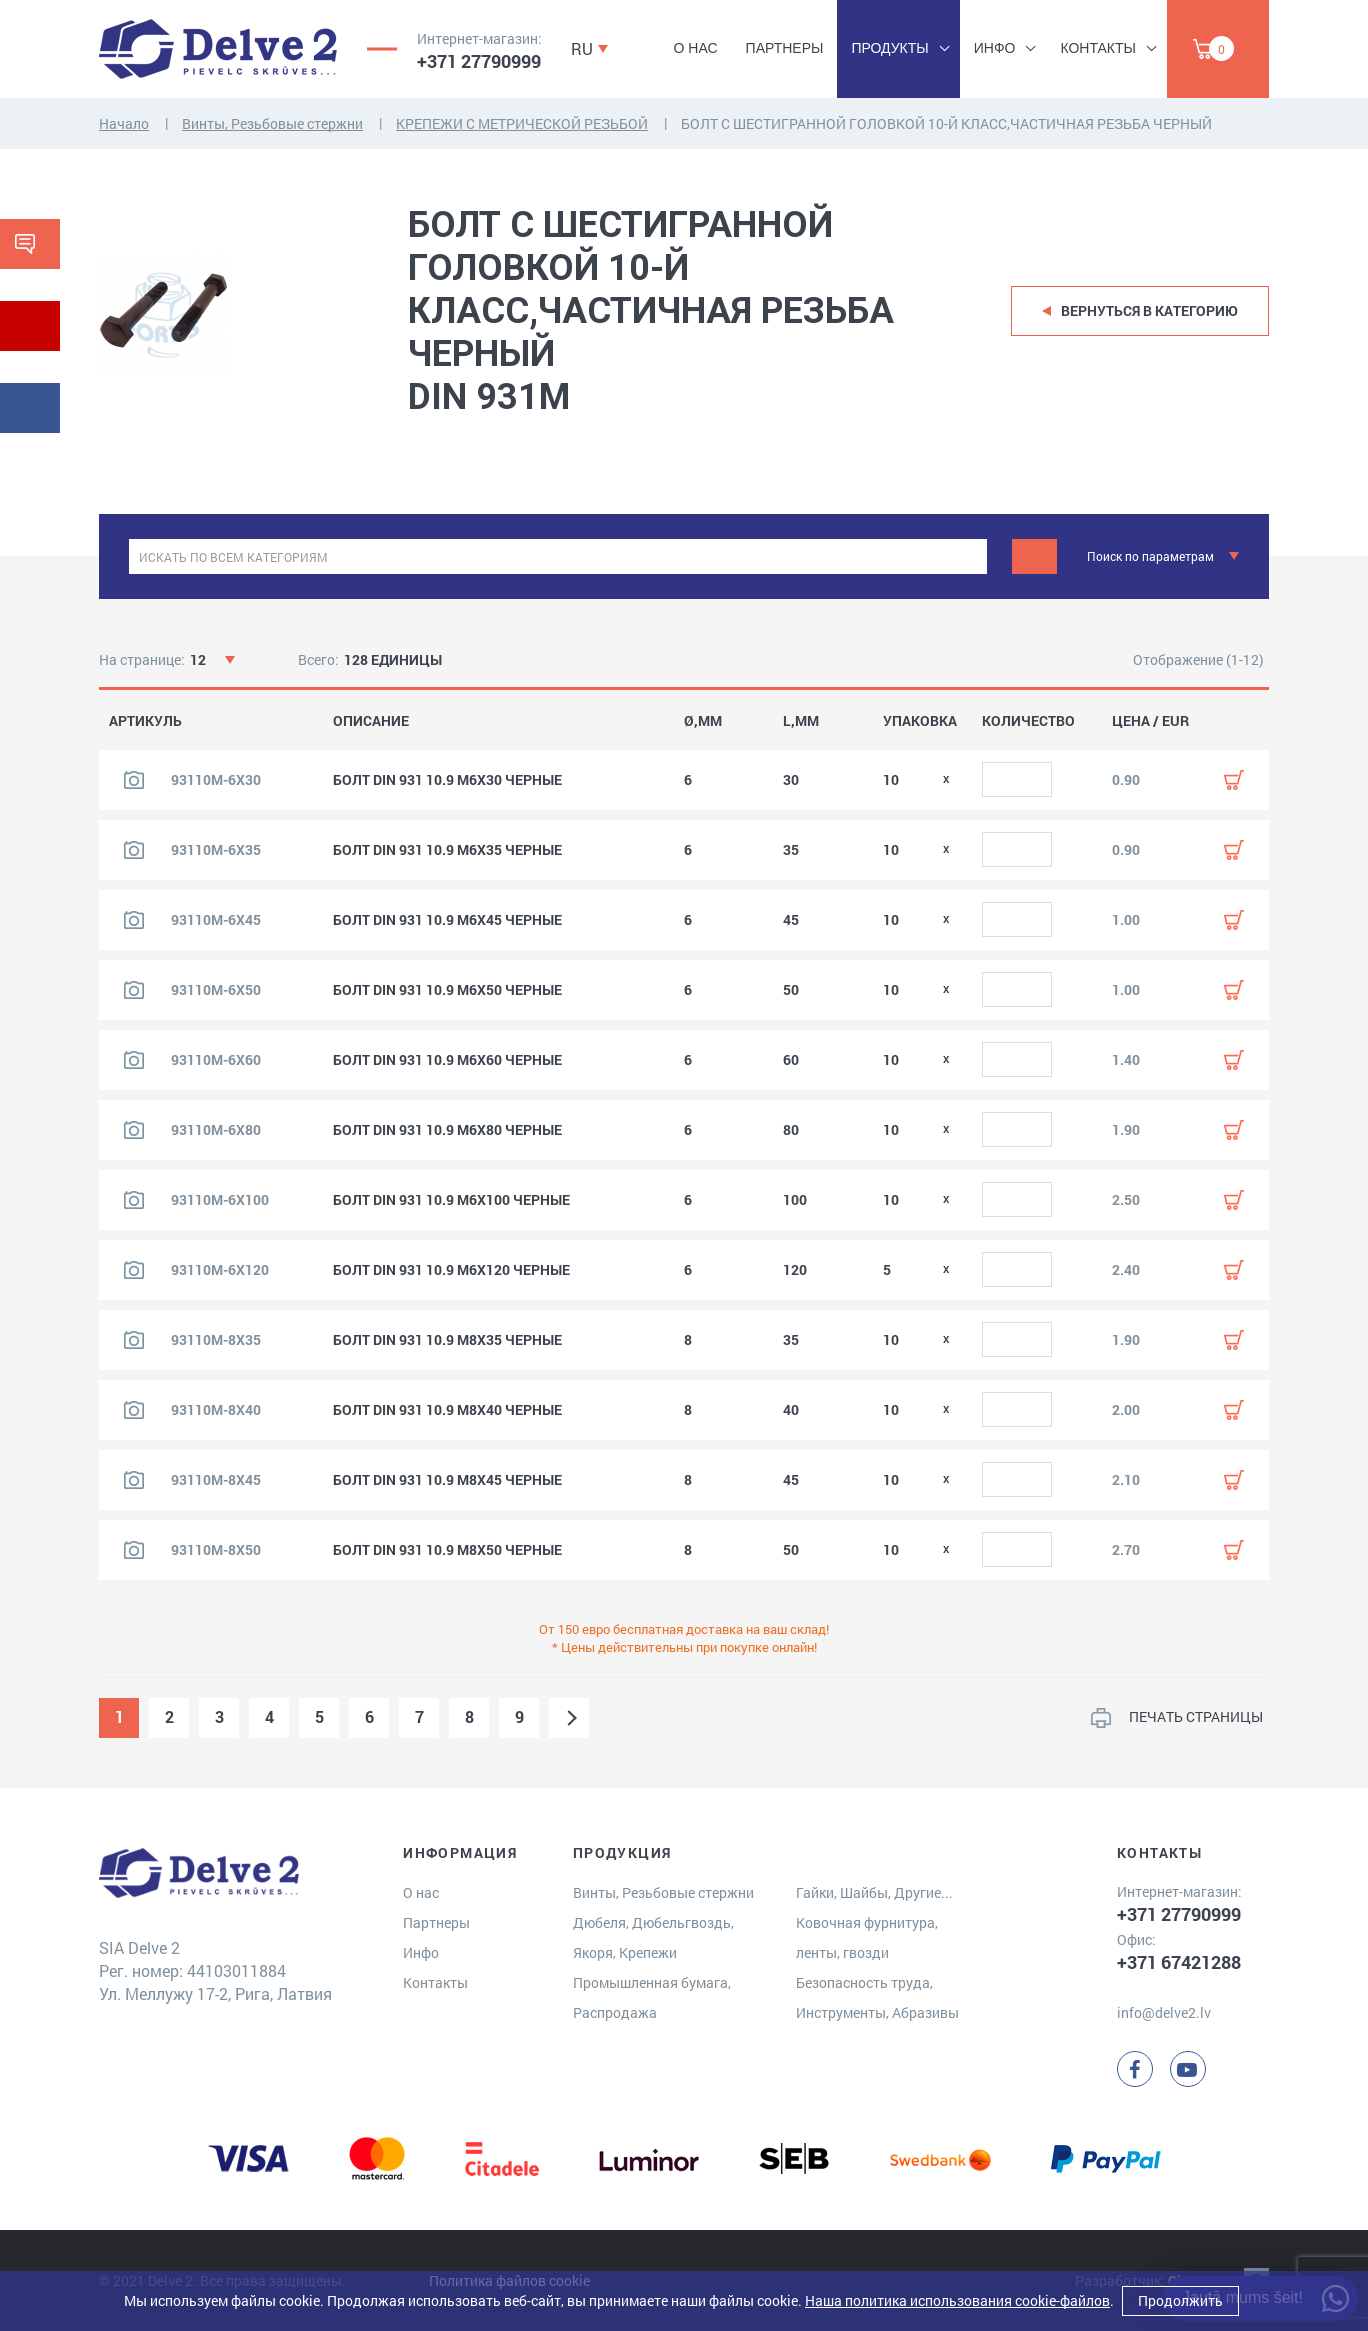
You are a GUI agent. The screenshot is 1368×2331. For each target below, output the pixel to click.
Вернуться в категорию (1149, 310)
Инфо (995, 48)
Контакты (1098, 48)
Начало (124, 123)
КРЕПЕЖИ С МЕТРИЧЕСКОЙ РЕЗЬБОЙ (522, 123)
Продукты (889, 48)
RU (582, 48)
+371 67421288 (1179, 1962)
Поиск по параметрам (1150, 556)
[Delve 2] (218, 49)
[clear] (969, 556)
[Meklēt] (1034, 556)
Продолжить (1180, 2300)
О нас (696, 48)
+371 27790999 (479, 61)
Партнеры (785, 48)
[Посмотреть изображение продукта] (134, 780)
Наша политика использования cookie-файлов (957, 2300)
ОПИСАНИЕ (371, 721)
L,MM (801, 721)
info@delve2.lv (1164, 2012)
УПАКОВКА (920, 721)
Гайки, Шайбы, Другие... (874, 1892)
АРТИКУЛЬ (145, 721)
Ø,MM (703, 721)
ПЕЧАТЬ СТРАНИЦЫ (1196, 1716)
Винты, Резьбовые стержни (272, 123)
